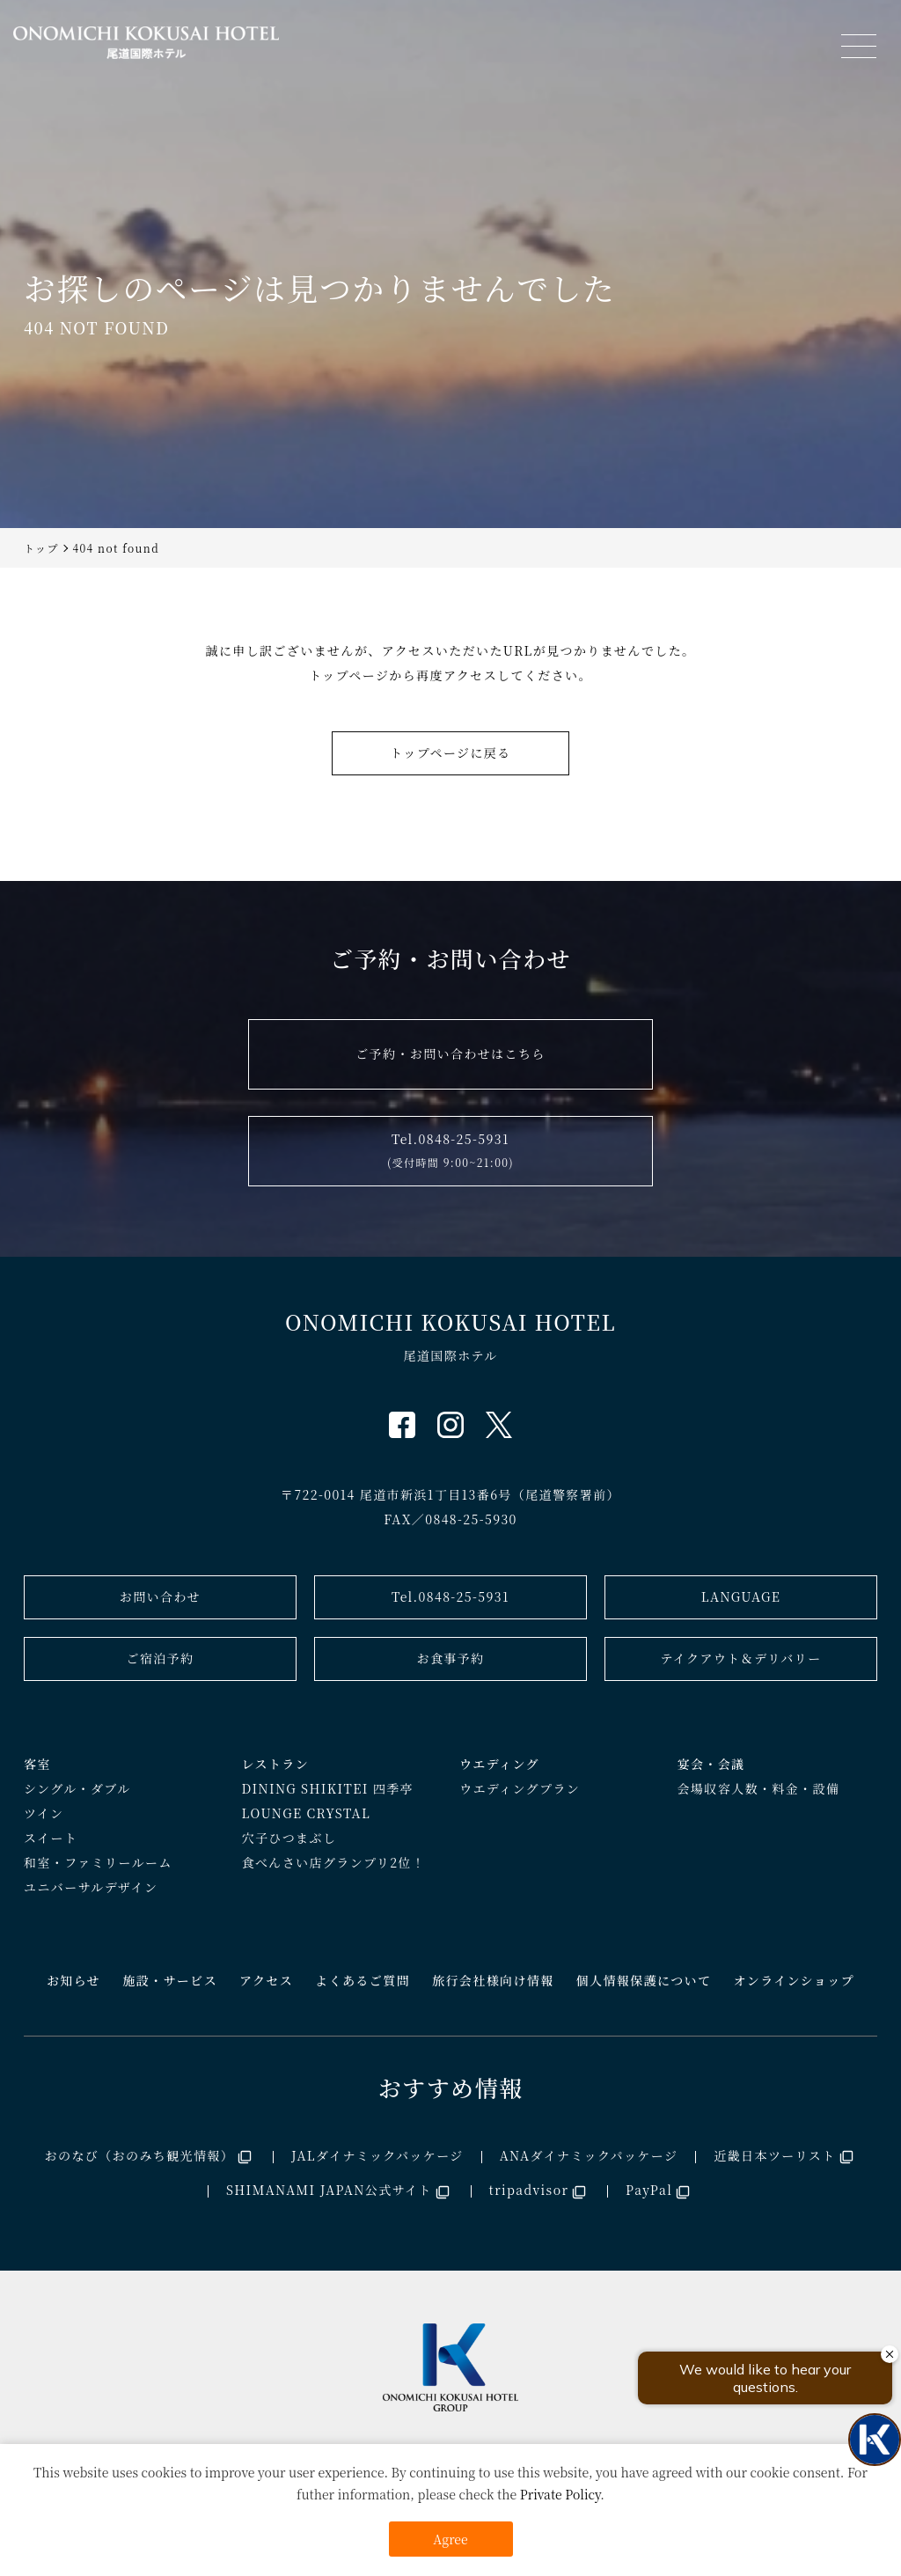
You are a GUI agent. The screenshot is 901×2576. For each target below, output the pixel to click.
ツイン (44, 1813)
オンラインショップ (793, 1980)
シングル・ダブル (77, 1788)
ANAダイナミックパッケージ (589, 2155)
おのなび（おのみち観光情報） (140, 2155)
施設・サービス (169, 1980)
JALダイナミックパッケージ (377, 2155)
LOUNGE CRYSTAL (306, 1813)
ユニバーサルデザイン (90, 1887)
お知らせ (73, 1980)
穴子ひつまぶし (289, 1837)
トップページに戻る (450, 752)
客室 (37, 1763)
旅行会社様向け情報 (493, 1980)
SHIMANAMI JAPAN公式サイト (329, 2189)
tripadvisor (529, 2189)
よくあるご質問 (362, 1980)
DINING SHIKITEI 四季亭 (328, 1788)
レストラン (276, 1763)
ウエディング (499, 1763)
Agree (450, 2539)
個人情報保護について (644, 1980)
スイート (50, 1837)
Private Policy (560, 2494)
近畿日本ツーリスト (774, 2155)
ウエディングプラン (519, 1788)
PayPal (649, 2189)
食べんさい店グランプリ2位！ (334, 1862)
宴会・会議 (711, 1763)
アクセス (266, 1980)
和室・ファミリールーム (98, 1862)
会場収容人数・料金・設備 (759, 1788)
